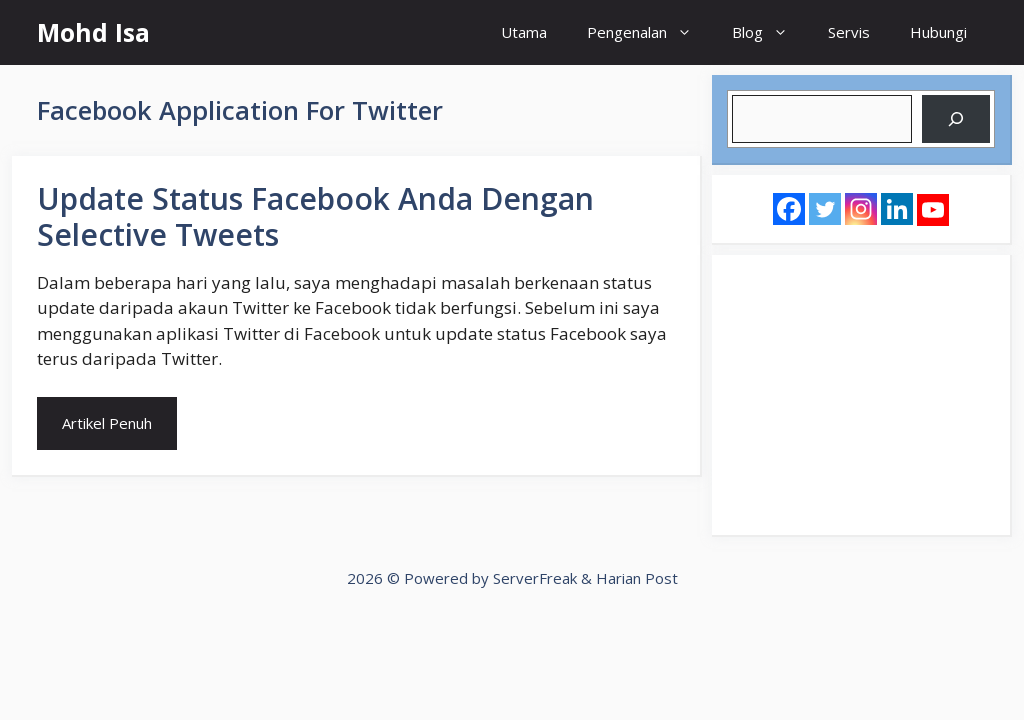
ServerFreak (535, 578)
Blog (770, 32)
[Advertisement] (861, 395)
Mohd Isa (93, 32)
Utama (524, 32)
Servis (849, 32)
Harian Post (637, 578)
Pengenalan (649, 32)
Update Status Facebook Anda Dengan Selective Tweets (315, 216)
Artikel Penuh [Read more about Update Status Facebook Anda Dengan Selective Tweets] (107, 423)
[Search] (956, 119)
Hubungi (938, 32)
